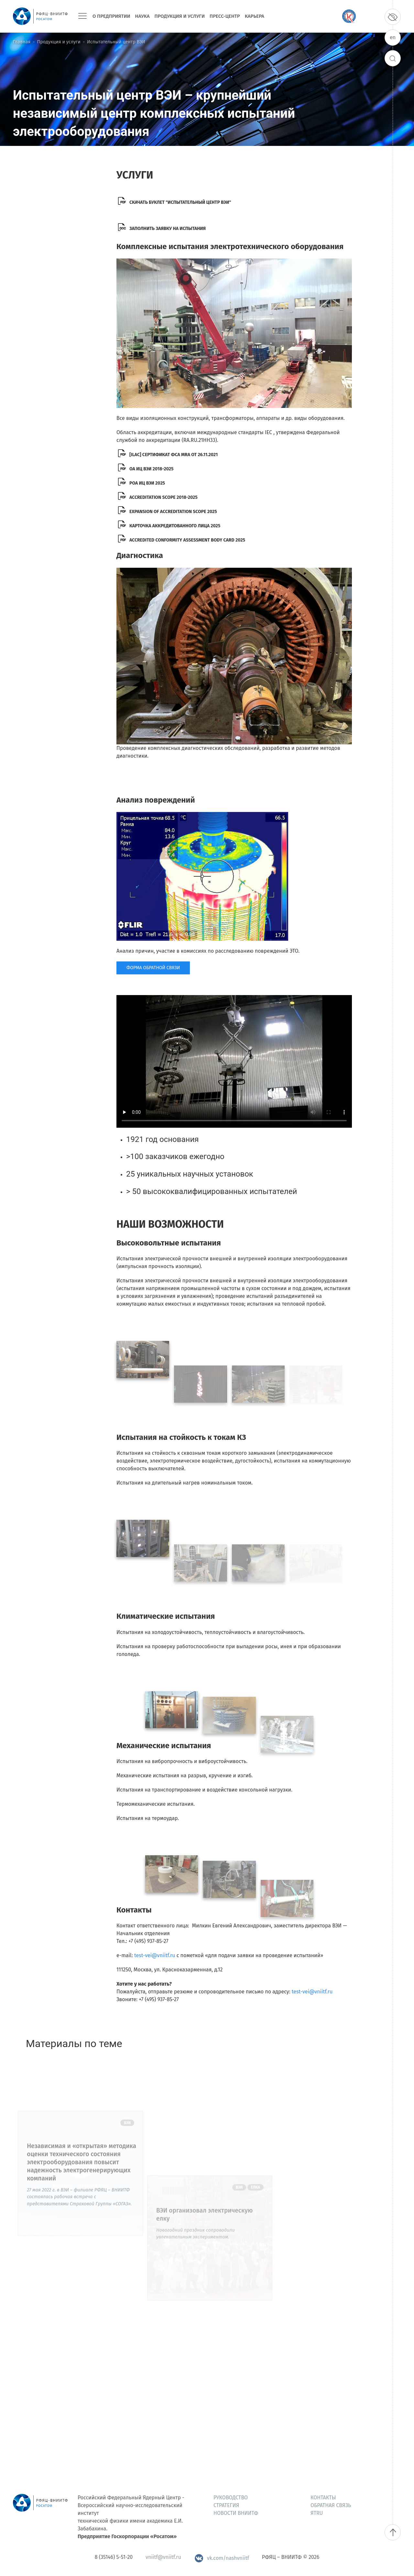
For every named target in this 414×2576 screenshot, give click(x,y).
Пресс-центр (225, 16)
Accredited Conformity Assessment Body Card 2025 (187, 540)
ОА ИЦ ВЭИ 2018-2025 (151, 469)
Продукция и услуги (179, 16)
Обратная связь (330, 2505)
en (393, 37)
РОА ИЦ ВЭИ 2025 (147, 483)
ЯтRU (316, 2513)
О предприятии (111, 16)
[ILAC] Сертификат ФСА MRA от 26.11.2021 (173, 454)
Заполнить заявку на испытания (167, 228)
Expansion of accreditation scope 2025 (173, 511)
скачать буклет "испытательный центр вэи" (180, 202)
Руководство (230, 2497)
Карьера (254, 16)
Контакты (323, 2497)
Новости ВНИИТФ (235, 2513)
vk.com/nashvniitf (221, 2558)
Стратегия (226, 2505)
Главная (21, 42)
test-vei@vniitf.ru (154, 1955)
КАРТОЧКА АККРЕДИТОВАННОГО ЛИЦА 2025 (174, 526)
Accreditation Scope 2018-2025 (163, 497)
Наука (142, 16)
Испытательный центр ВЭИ (116, 42)
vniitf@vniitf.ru (163, 2557)
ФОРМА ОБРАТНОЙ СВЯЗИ (153, 967)
